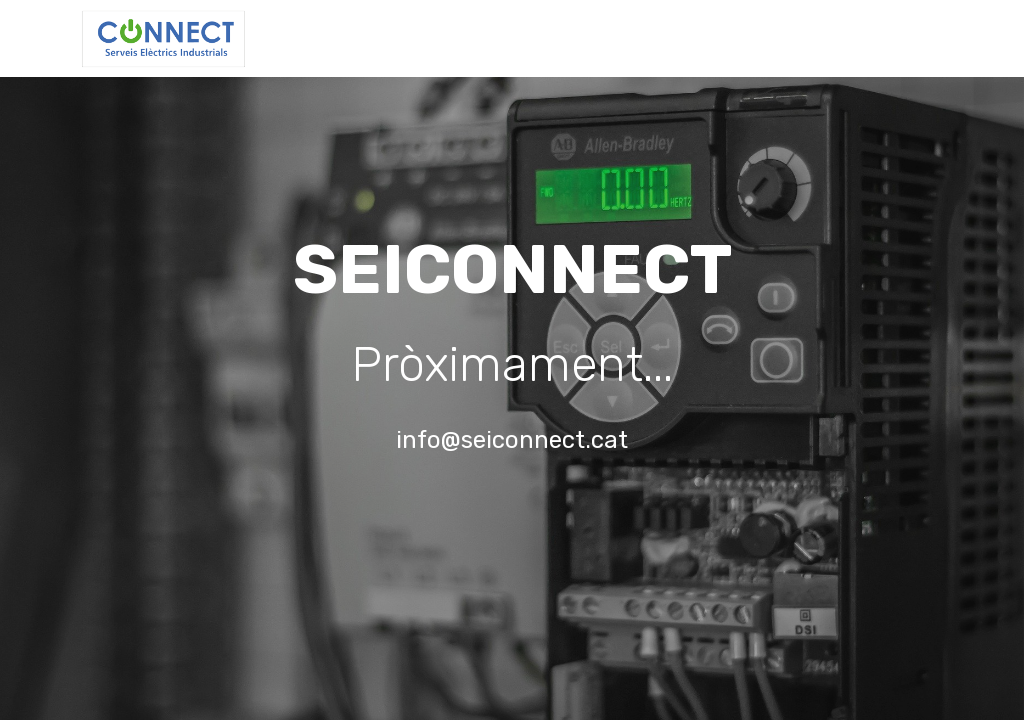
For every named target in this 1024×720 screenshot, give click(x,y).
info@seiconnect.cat (512, 440)
